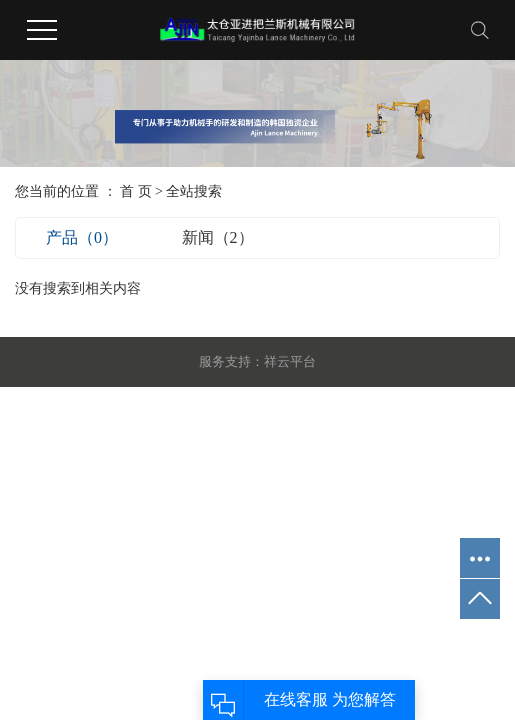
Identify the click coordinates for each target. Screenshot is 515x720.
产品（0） (82, 237)
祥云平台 (290, 361)
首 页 (136, 191)
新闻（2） (218, 237)
